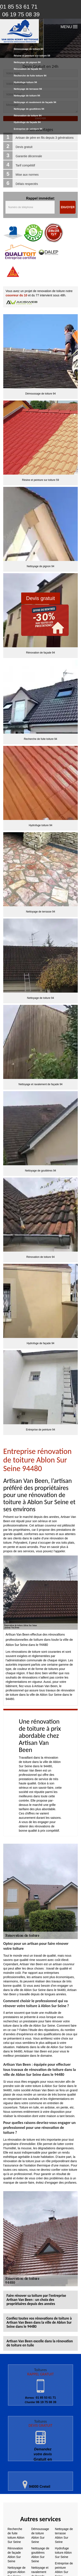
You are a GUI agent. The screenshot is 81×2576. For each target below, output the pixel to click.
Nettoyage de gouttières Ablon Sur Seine (40, 2555)
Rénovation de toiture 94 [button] (27, 115)
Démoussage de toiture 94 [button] (28, 49)
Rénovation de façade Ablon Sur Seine (15, 2555)
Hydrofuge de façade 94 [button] (27, 122)
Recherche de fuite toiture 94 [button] (30, 75)
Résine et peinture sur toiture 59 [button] (32, 55)
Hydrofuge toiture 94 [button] (25, 82)
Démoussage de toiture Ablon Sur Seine (40, 2535)
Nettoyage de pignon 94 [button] (27, 62)
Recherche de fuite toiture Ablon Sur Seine (16, 2535)
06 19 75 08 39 (40, 2402)
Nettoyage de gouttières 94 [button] (29, 109)
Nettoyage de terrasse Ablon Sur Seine (64, 2535)
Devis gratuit (40, 598)
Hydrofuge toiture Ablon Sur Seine (63, 2553)
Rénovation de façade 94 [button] (28, 69)
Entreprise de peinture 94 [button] (28, 129)
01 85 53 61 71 (40, 2397)
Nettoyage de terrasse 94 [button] (28, 89)
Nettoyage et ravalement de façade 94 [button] (35, 102)
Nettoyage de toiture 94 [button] (27, 95)
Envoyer (68, 207)
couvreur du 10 (16, 295)
